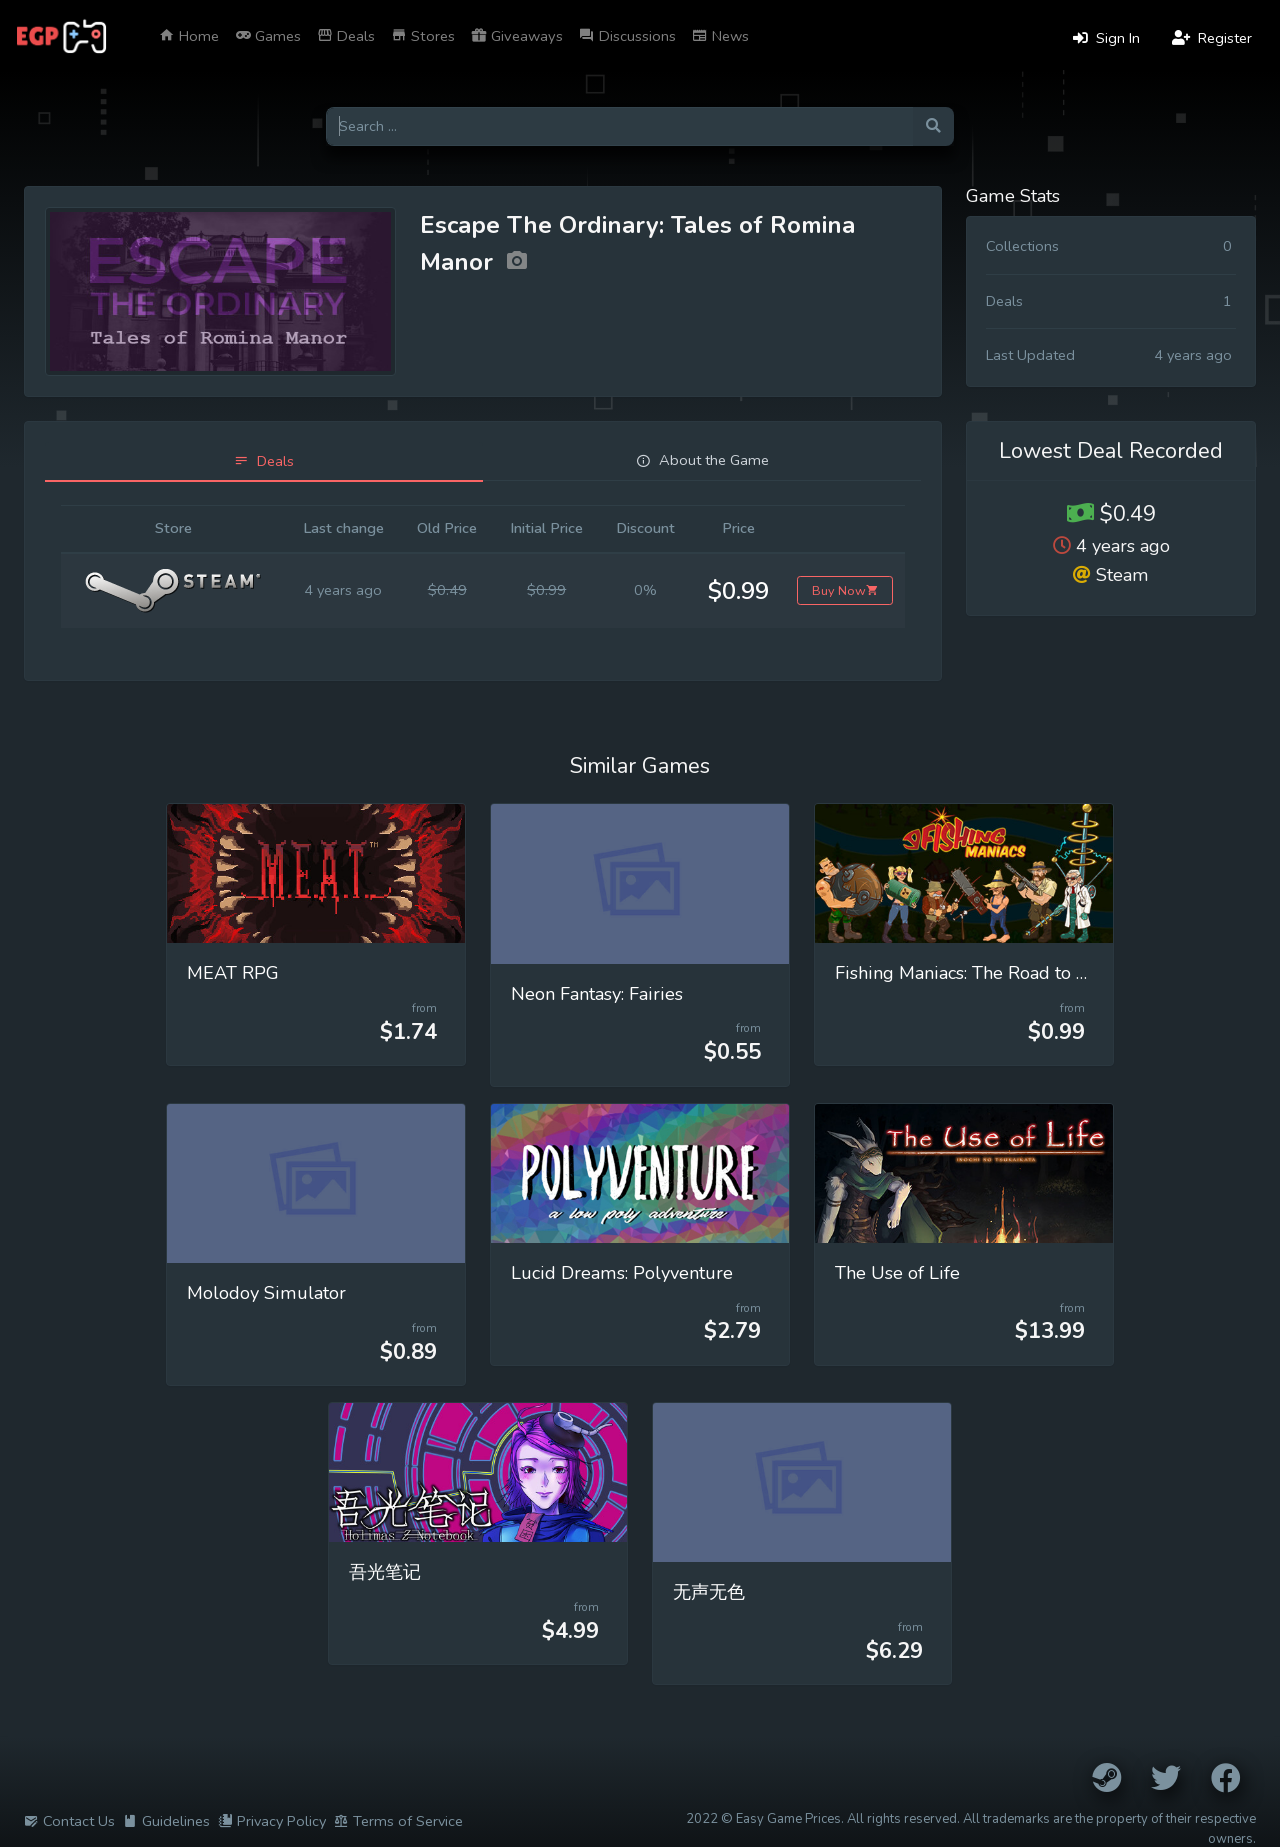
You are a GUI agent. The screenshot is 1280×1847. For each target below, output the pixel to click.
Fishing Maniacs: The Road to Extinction (996, 973)
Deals (346, 36)
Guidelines (166, 1821)
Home (189, 36)
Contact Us (69, 1821)
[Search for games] (619, 126)
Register (1212, 38)
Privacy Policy (272, 1821)
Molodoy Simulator (266, 1293)
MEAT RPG (233, 973)
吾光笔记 (385, 1572)
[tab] (264, 461)
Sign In (1106, 38)
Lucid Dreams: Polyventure (622, 1273)
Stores (423, 36)
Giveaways (517, 36)
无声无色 (709, 1592)
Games (268, 36)
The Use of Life (897, 1273)
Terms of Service (398, 1821)
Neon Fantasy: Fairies (597, 994)
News (720, 36)
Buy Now (845, 590)
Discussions (627, 36)
